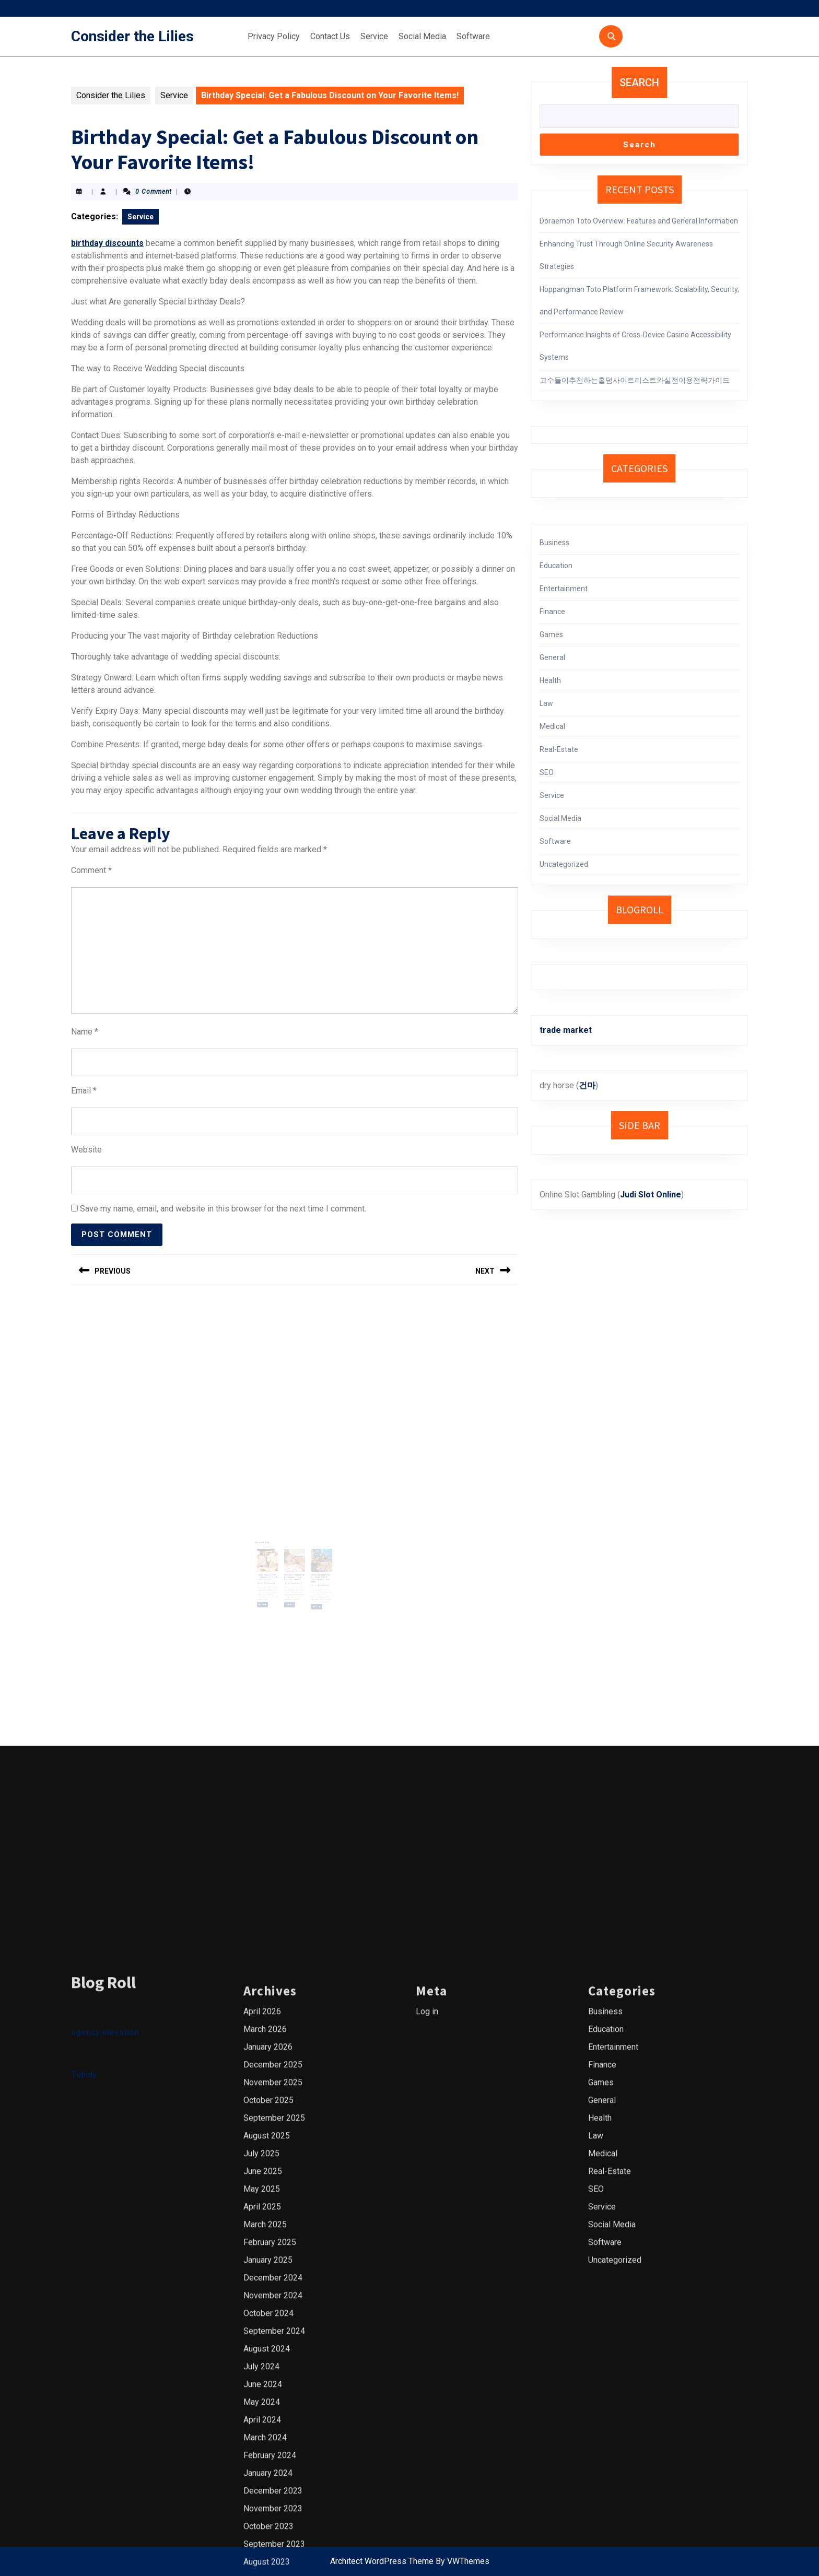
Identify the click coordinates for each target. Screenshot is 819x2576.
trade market (566, 1030)
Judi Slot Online (650, 1194)
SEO (547, 772)
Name (84, 1032)
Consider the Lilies (132, 36)
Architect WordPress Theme (382, 2561)
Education (556, 565)
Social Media (422, 36)
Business (554, 542)
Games (551, 634)
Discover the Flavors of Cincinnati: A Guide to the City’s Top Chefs (277, 1562)
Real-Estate (559, 749)
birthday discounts (107, 243)
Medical (552, 726)
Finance (552, 611)
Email (84, 1091)
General (552, 657)
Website (86, 1150)
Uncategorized (564, 864)
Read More (275, 1580)
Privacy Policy (274, 36)
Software (473, 36)
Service (374, 36)
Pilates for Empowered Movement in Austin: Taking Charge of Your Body (311, 1563)
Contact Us (330, 36)
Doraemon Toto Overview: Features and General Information (639, 221)
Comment (91, 870)
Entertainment (564, 588)
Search (639, 82)
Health (550, 680)
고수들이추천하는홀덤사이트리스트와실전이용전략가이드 (635, 380)
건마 (587, 1085)
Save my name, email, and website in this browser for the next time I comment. (223, 1209)
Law (546, 703)
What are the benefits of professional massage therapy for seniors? (294, 1562)
